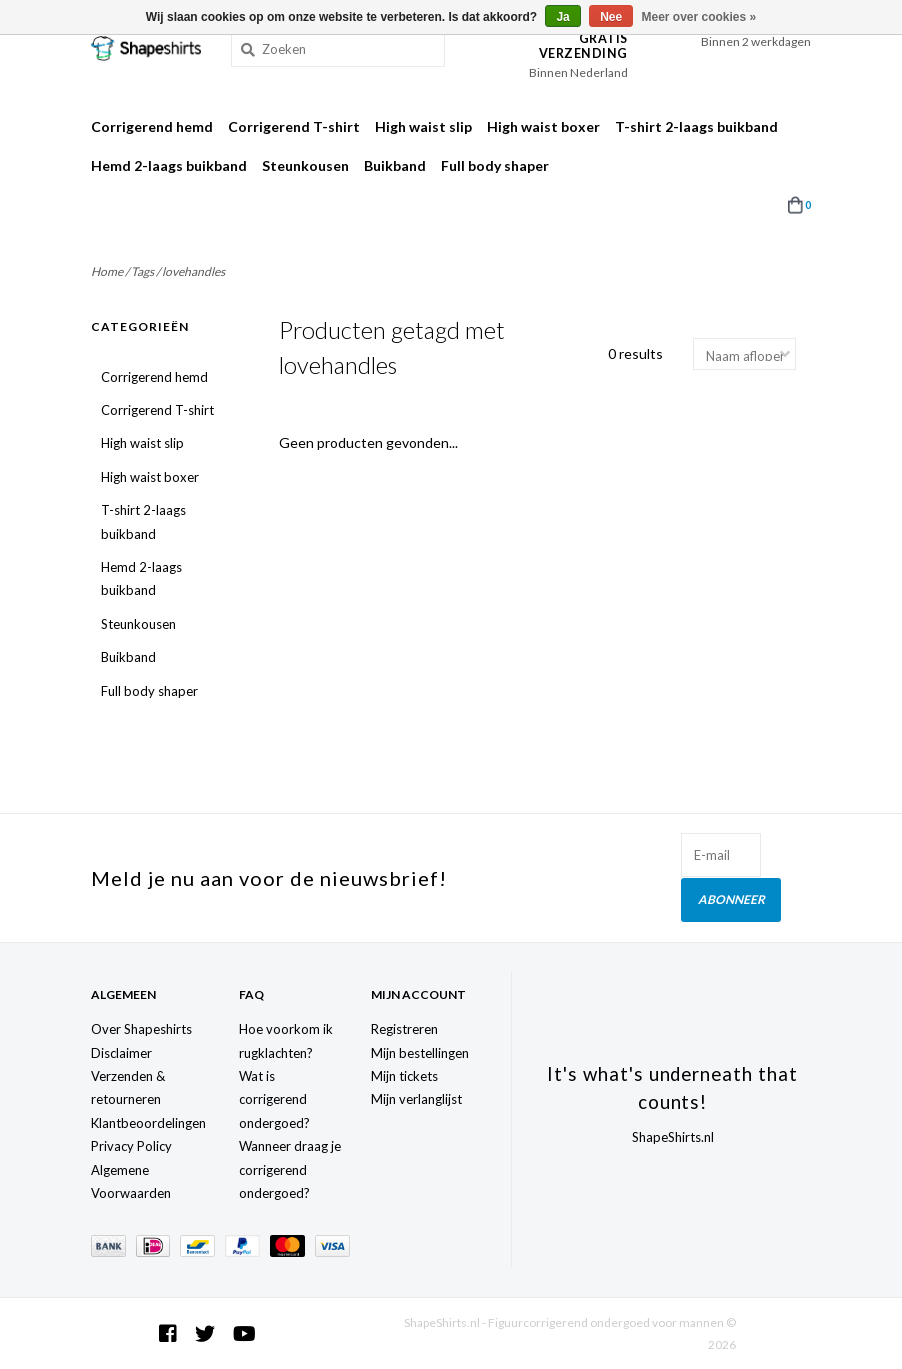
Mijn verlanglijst (416, 1098)
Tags (142, 271)
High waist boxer (543, 126)
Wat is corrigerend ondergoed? (274, 1098)
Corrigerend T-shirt (294, 126)
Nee (611, 17)
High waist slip (423, 126)
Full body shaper (495, 165)
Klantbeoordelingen (148, 1122)
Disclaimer (121, 1051)
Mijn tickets (404, 1075)
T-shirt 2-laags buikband (696, 126)
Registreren (404, 1028)
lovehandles (193, 271)
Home (107, 271)
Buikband (395, 165)
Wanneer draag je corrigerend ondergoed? (290, 1168)
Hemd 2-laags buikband (169, 165)
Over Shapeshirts (141, 1028)
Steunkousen (305, 165)
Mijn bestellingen (420, 1051)
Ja (562, 17)
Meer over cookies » (699, 17)
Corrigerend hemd (152, 126)
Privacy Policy (131, 1145)
